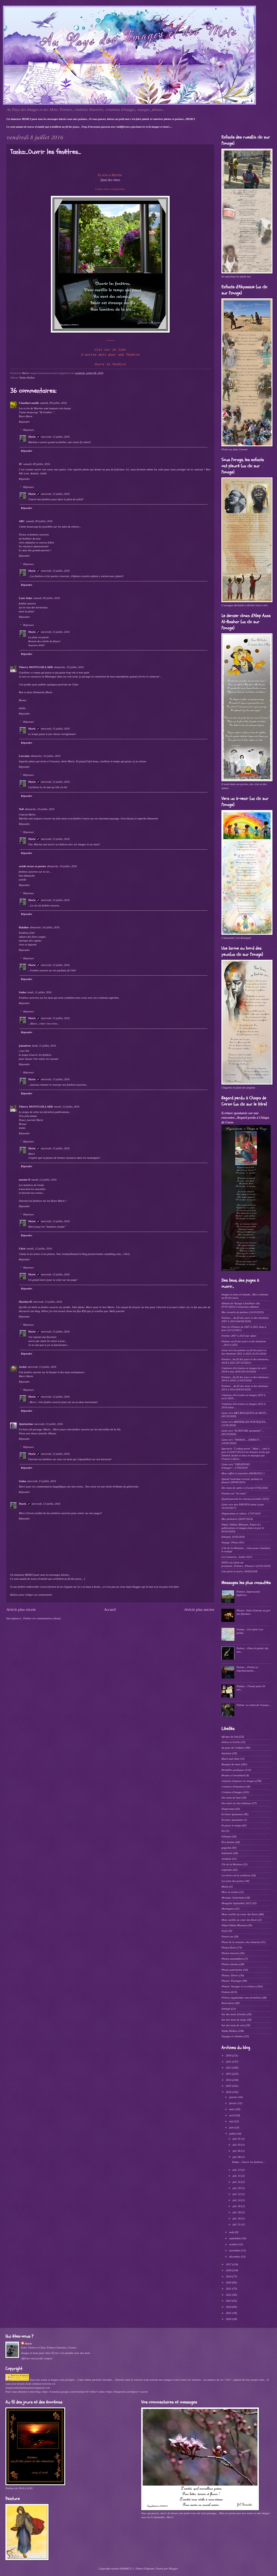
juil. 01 (237, 2138)
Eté (223, 1830)
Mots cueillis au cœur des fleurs (239, 1919)
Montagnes (227, 1908)
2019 (229, 2276)
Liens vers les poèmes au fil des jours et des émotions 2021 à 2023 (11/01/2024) (243, 1352)
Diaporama (227, 1808)
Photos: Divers (229, 1975)
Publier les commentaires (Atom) (41, 1618)
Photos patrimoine (231, 1969)
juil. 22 (237, 2193)
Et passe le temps (231, 1825)
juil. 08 (237, 2156)
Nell (21, 809)
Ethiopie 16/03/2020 (233, 1536)
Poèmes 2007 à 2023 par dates (238, 1335)
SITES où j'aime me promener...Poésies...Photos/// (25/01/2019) (246, 1564)
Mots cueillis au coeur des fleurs (239, 1914)
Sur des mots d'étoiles (233, 2014)
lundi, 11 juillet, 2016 (39, 992)
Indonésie (226, 1853)
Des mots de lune (231, 1797)
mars (232, 2109)
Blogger (173, 2568)
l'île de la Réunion (231, 1864)
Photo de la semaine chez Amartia (240, 1942)
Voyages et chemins (232, 2036)
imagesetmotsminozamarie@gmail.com (27, 2387)
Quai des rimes (110, 180)
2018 (229, 2270)
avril (232, 2115)
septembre (235, 2238)
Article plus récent (21, 1609)
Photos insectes (230, 1953)
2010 (229, 2055)
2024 (229, 2306)
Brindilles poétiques (232, 1769)
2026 (229, 2318)
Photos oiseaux (230, 1964)
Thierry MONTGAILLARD (36, 667)
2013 (229, 2073)
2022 (229, 2294)
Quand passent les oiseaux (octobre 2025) (245, 1498)
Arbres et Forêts (230, 1742)
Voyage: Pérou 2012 (232, 1542)
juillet (232, 2133)
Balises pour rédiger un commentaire (31, 1594)
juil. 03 (237, 2144)
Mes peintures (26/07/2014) (237, 1518)
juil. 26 (237, 2206)
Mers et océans (230, 1891)
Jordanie (226, 1858)
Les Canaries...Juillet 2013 (236, 1556)
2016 (229, 2091)
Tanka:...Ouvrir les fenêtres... (248, 2161)
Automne (226, 1753)
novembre (235, 2250)
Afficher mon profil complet (37, 2358)
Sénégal (225, 2008)
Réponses (28, 429)
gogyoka (226, 1847)
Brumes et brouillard (233, 1775)
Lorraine (24, 755)
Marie (32, 436)
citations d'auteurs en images (238, 1780)
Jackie (23, 1366)
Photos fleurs (228, 1947)
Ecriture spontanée (232, 1814)
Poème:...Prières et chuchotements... (247, 1669)
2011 (229, 2061)
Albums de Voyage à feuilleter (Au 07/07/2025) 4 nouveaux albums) (240, 1305)
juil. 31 (237, 2224)
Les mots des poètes (232, 1880)
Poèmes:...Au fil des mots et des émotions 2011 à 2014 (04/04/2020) (244, 1387)
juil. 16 (237, 2181)
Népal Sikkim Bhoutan (234, 1925)
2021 (229, 2288)
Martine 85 (25, 1301)
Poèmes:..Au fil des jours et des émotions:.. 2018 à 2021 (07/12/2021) (245, 1361)
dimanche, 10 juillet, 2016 (69, 667)
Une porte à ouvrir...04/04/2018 (239, 1571)
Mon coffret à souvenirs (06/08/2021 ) (243, 1473)
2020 (229, 2282)
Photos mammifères (232, 1958)
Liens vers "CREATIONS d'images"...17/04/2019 (235, 1466)
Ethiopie (226, 1836)
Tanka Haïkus (27, 377)
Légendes (226, 1869)
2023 (229, 2300)
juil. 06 (237, 2150)
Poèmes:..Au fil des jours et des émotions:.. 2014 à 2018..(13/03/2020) (245, 1379)
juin (231, 2127)
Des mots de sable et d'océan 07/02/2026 (244, 1487)
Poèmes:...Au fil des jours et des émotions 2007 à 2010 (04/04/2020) (245, 1319)
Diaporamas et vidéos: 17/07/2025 (241, 1513)
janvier (233, 2097)
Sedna (22, 992)
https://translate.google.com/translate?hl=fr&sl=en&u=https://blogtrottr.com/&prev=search (95, 2391)
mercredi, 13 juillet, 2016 (55, 436)
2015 (229, 2085)
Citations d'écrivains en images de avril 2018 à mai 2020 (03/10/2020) (243, 1369)
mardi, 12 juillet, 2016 (66, 1106)
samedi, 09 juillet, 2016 (53, 402)
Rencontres (227, 2003)
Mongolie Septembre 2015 (236, 1903)
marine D (24, 1179)
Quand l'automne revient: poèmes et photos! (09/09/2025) (241, 1480)
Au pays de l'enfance (233, 1747)
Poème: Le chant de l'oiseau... (253, 1704)
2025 (229, 2312)
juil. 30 (237, 2218)
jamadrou (25, 1045)
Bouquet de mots (230, 1764)
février (233, 2103)
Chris (22, 1248)
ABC (22, 521)
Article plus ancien (199, 1609)
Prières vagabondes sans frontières (241, 1997)
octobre (233, 2244)
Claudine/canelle (29, 402)
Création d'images (231, 1792)
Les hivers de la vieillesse (235, 1875)
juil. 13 (237, 2169)
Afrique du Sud (229, 1736)
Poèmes (225, 1991)
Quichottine (26, 1423)
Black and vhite (230, 1758)
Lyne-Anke (25, 598)
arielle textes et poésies (32, 866)
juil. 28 (237, 2212)
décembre (235, 2256)
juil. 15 (237, 2175)
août (232, 2232)
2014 (229, 2079)
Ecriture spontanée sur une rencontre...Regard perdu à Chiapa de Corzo (245, 1117)
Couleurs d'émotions (233, 1786)
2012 (229, 2067)
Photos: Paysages (231, 1980)
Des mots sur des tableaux (236, 1803)
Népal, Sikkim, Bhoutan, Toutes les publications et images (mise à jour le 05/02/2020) (242, 1528)
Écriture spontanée (232, 1819)
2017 (229, 2264)
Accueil (110, 1609)
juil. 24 (237, 2200)
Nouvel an (227, 1936)
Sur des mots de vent (233, 2025)
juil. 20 (237, 2188)
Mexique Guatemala (232, 1897)
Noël (224, 1930)
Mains (224, 1886)
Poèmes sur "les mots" (234, 1493)
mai (231, 2121)
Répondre (24, 421)
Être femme (227, 1842)
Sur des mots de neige (233, 2019)
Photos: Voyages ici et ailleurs (238, 1986)
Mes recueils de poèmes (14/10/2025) (242, 1312)
